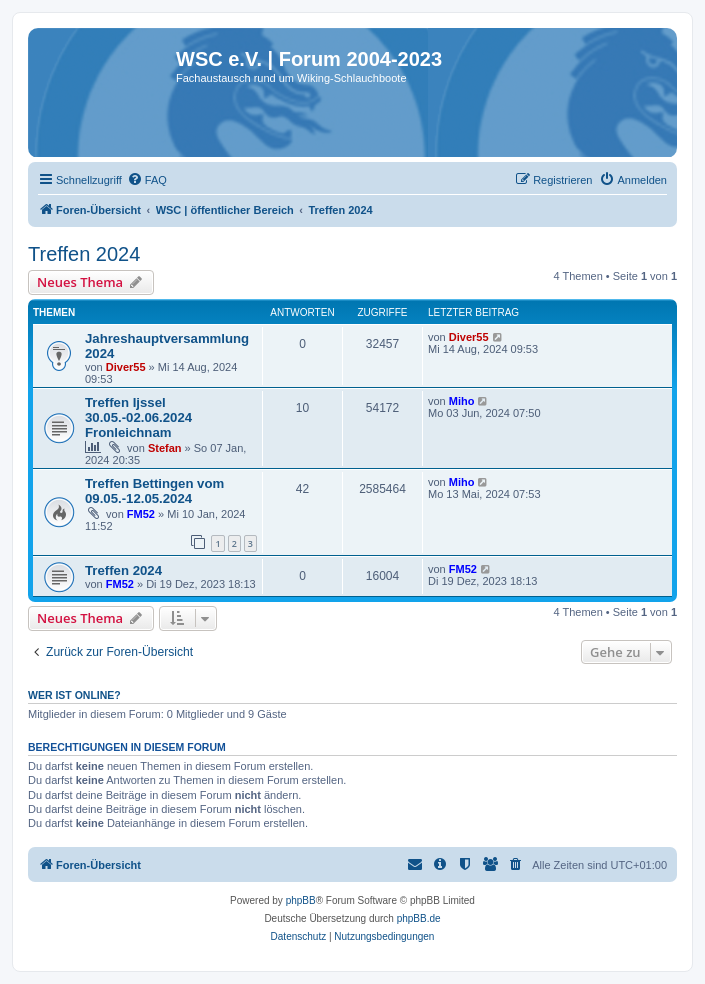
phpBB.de (419, 918)
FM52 (141, 514)
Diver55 (126, 367)
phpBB (301, 900)
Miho (462, 401)
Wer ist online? (74, 695)
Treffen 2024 (84, 254)
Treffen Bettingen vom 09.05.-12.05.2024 (154, 491)
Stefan (165, 448)
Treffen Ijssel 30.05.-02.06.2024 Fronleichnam (138, 417)
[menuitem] (147, 180)
